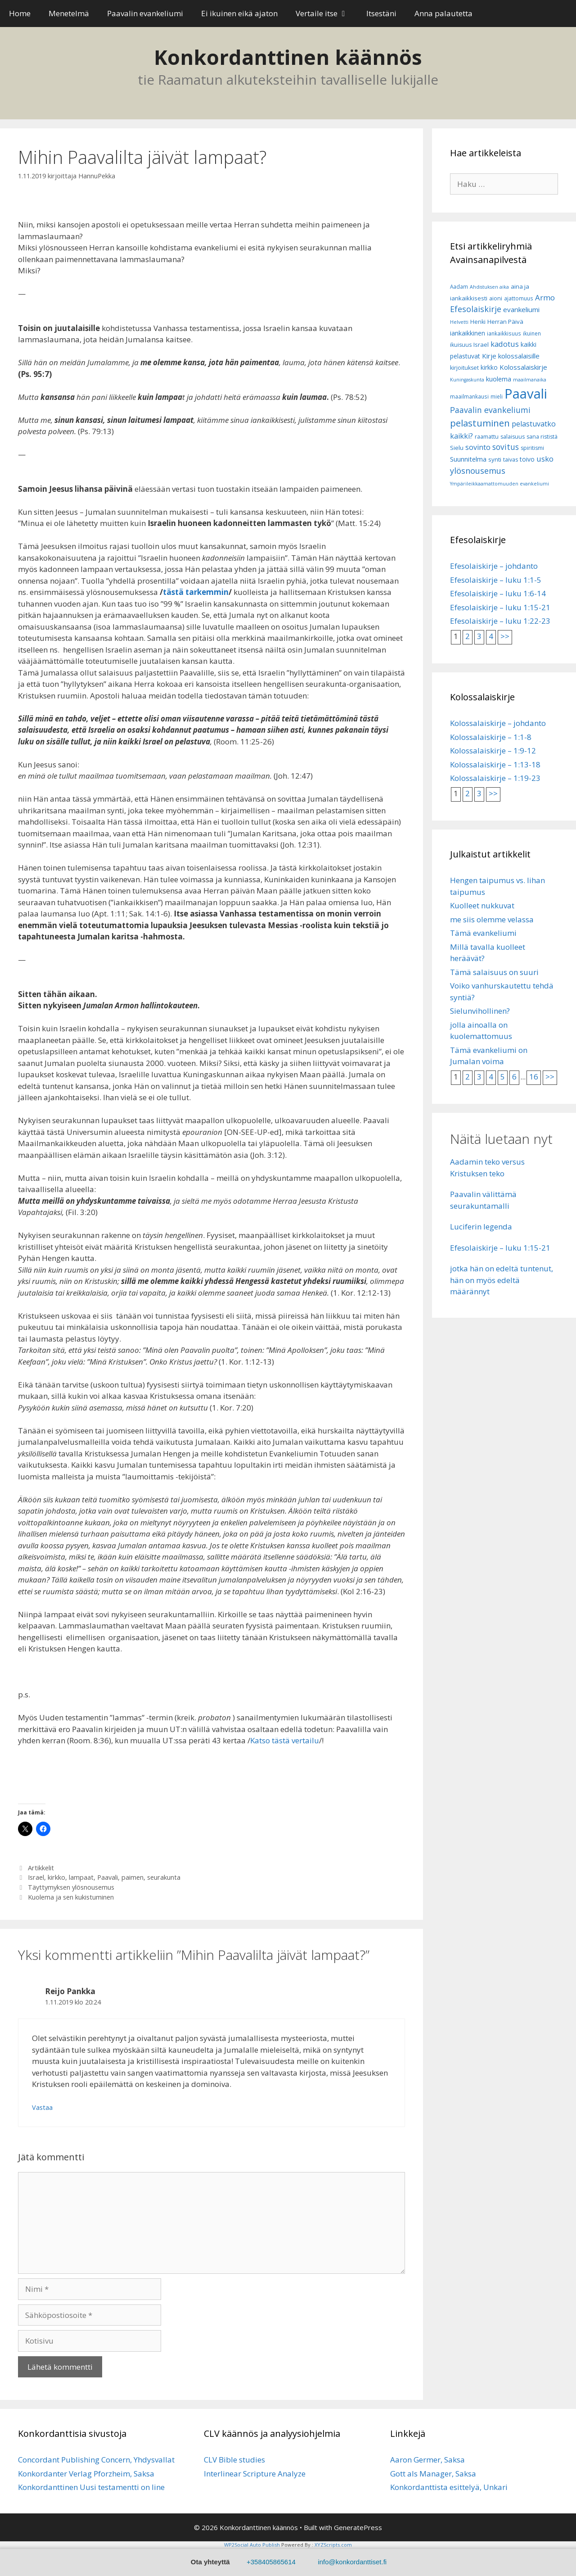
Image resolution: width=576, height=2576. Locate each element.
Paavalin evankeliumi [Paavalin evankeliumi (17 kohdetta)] (490, 409)
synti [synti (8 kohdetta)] (494, 459)
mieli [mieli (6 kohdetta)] (496, 396)
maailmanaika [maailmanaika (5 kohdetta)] (529, 379)
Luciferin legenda (481, 1226)
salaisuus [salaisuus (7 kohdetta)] (512, 436)
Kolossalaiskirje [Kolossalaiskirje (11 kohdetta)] (523, 367)
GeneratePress (358, 2527)
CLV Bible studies (234, 2459)
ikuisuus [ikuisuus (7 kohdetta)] (461, 345)
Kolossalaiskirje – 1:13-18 (495, 764)
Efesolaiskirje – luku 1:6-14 (498, 593)
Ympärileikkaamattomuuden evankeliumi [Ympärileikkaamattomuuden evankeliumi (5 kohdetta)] (499, 484)
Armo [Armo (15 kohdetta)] (545, 297)
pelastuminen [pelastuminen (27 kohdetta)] (480, 423)
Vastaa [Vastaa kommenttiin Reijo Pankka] (42, 2107)
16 (533, 1076)
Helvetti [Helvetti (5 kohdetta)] (459, 322)
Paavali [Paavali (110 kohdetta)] (525, 394)
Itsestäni (381, 13)
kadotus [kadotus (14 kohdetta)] (504, 344)
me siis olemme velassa (492, 919)
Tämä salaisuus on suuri (494, 972)
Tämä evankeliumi (483, 933)
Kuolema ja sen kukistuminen (71, 1897)
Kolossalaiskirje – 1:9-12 (493, 750)
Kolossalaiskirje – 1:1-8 (490, 737)
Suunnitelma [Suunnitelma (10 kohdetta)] (468, 459)
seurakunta (163, 1877)
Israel (36, 1877)
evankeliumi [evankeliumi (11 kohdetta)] (521, 309)
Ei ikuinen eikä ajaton (239, 13)
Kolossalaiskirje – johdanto (498, 723)
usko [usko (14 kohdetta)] (545, 459)
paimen (133, 1877)
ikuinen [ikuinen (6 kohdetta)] (532, 333)
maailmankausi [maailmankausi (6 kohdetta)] (469, 396)
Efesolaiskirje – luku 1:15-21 (500, 607)
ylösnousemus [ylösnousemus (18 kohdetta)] (477, 470)
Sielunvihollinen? (480, 1011)
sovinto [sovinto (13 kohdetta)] (477, 447)
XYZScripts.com (333, 2544)
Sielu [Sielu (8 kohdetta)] (457, 448)
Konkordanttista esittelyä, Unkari (449, 2487)
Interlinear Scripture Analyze (255, 2473)
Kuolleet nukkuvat (482, 905)
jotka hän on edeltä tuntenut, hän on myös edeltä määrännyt (501, 1280)
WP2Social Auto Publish (252, 2544)
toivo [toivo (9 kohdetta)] (527, 459)
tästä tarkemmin (196, 592)
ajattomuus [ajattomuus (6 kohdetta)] (518, 298)
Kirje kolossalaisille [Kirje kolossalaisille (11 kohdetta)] (511, 355)
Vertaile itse (326, 13)
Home (20, 13)
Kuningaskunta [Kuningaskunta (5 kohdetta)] (467, 379)
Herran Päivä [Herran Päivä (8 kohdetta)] (505, 321)
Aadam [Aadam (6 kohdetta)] (459, 286)
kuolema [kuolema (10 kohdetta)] (498, 379)
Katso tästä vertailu (284, 1740)
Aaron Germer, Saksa (427, 2459)
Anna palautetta (443, 13)
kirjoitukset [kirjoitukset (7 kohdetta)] (464, 368)
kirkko (56, 1877)
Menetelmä (69, 13)
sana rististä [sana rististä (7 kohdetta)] (542, 436)
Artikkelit (41, 1868)
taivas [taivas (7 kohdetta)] (510, 459)
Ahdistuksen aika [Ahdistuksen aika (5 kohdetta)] (489, 287)
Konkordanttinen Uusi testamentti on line (91, 2487)
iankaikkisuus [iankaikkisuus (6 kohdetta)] (504, 333)
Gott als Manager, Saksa (433, 2473)
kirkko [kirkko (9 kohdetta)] (489, 367)
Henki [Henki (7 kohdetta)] (478, 322)
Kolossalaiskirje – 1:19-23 (495, 778)
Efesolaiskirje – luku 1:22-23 (500, 621)
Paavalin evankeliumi (145, 13)
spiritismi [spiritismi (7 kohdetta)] (532, 448)
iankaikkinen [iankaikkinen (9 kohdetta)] (467, 333)
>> (504, 636)
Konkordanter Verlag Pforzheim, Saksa (86, 2473)
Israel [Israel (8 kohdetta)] (481, 344)
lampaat (81, 1877)
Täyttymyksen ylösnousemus (71, 1887)
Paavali (107, 1877)
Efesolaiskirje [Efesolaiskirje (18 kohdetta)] (475, 309)
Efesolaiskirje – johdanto (494, 566)
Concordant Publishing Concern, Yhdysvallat (96, 2459)
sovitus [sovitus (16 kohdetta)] (505, 447)
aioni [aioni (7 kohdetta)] (495, 298)
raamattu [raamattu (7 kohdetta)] (487, 436)
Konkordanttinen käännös (288, 57)
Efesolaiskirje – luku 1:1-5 (495, 580)
